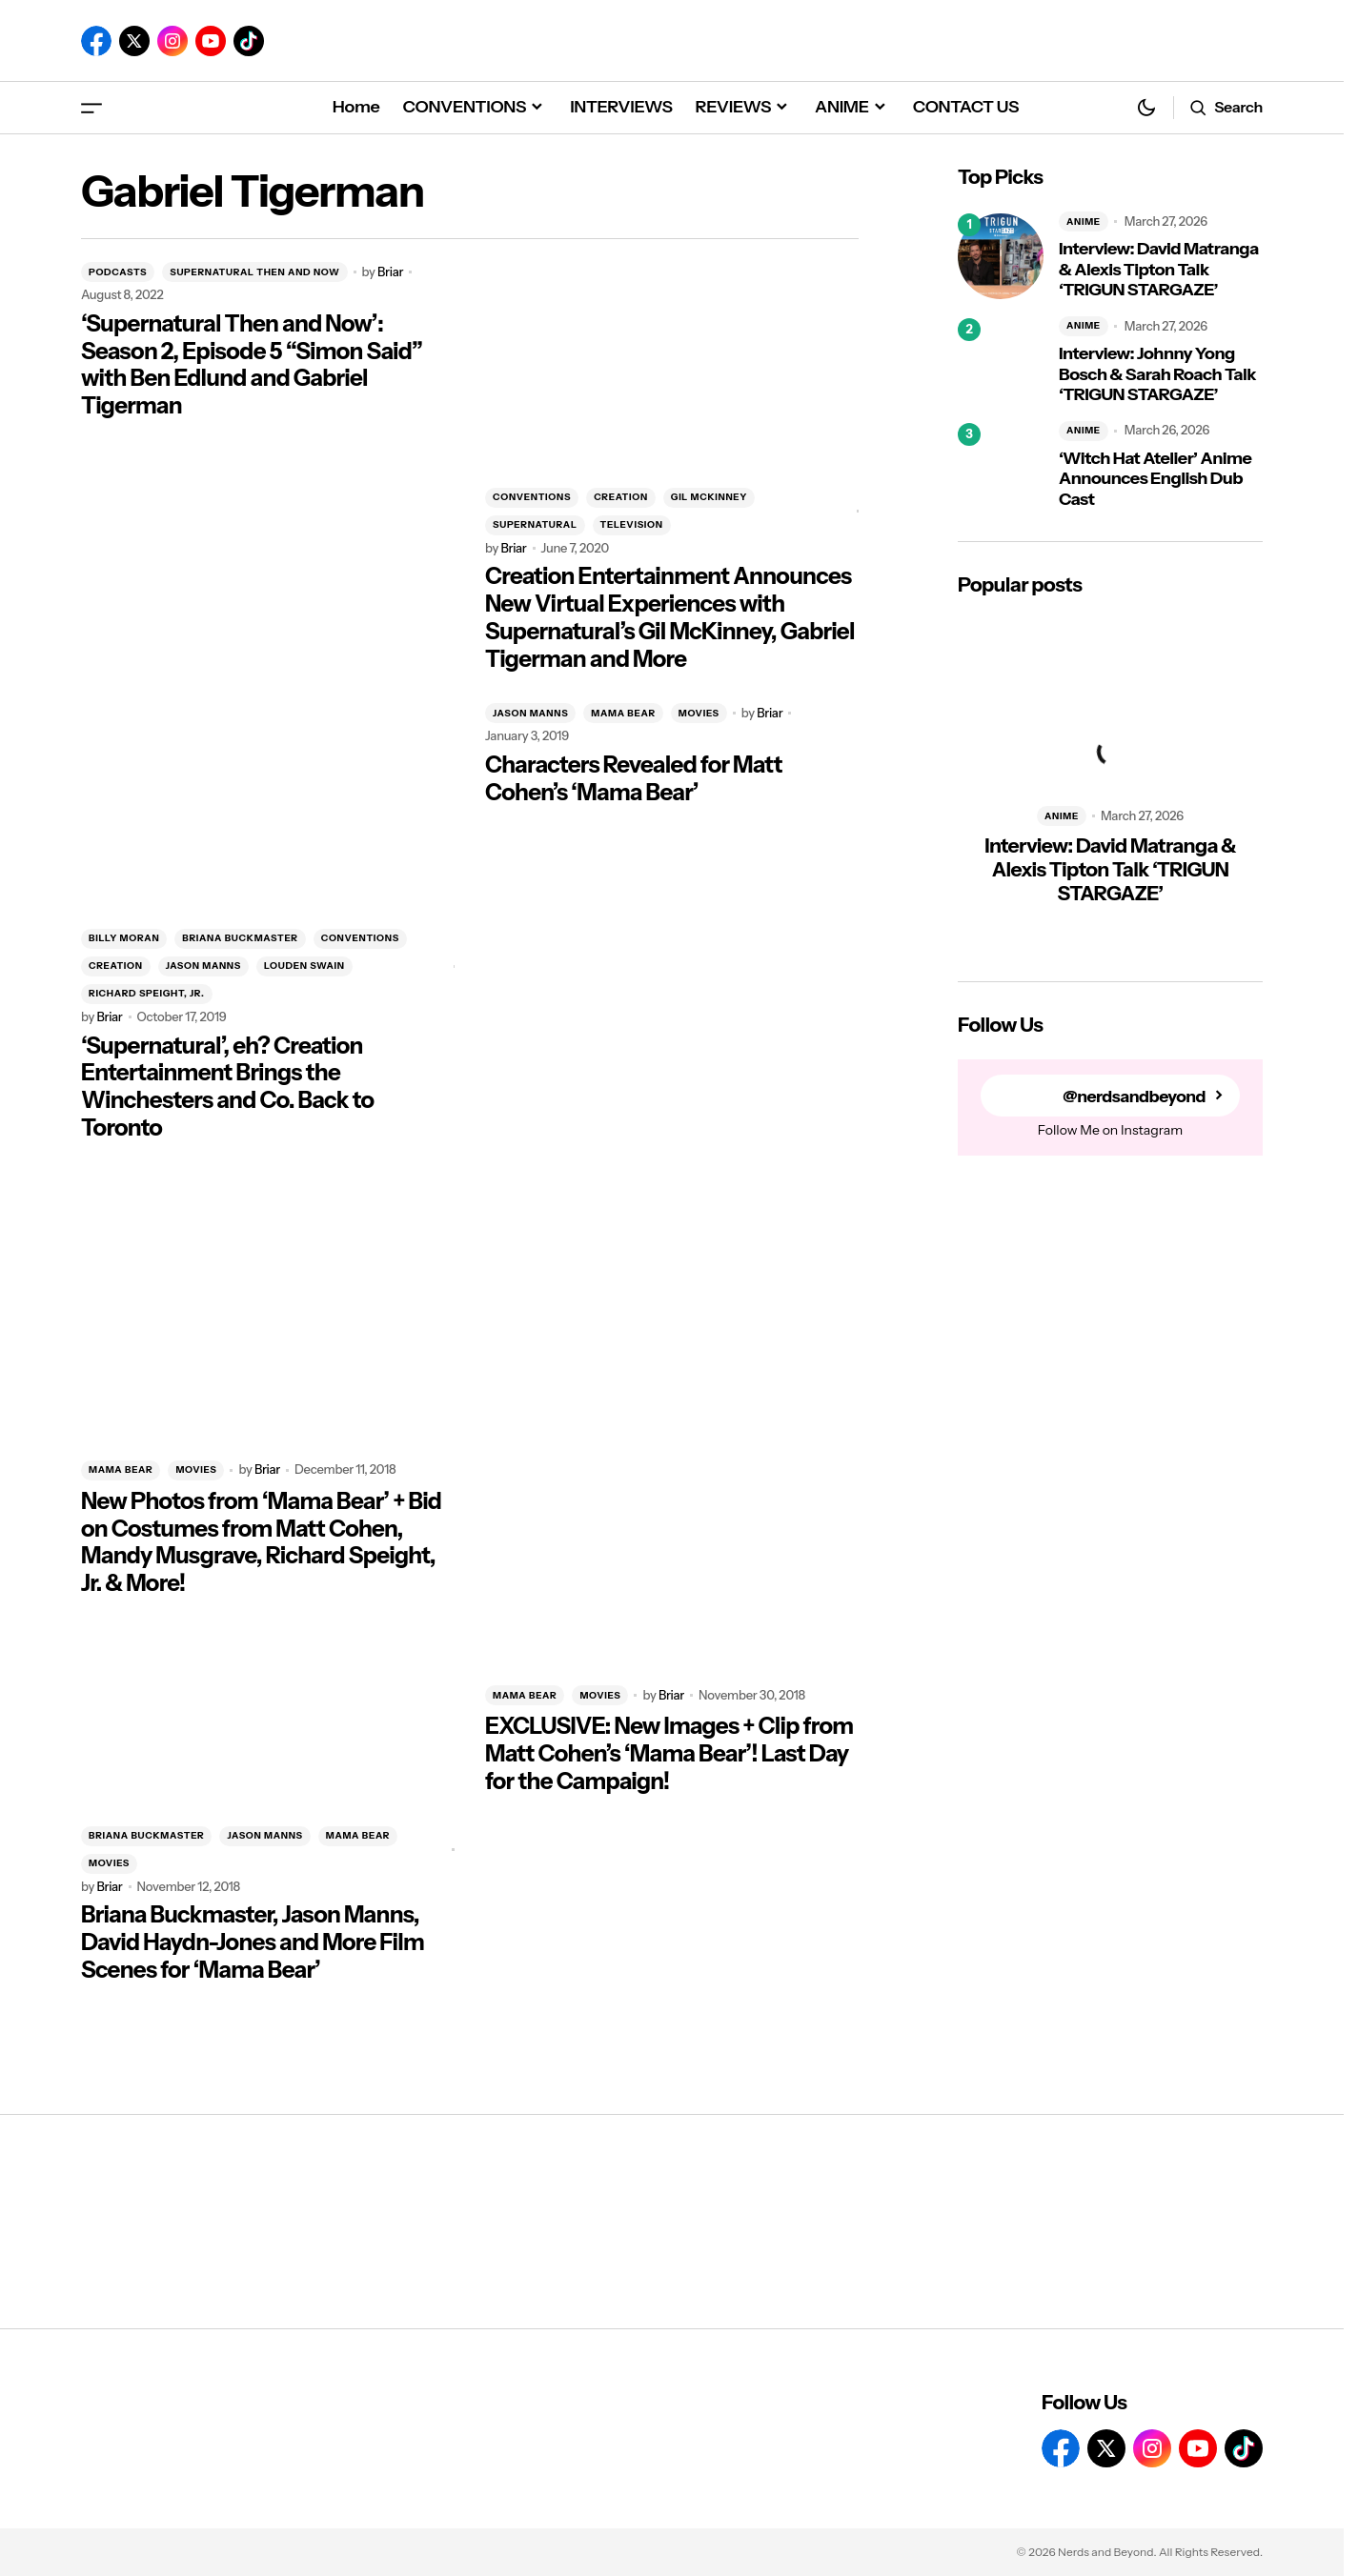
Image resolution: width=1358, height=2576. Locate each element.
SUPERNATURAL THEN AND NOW (254, 272)
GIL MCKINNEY (709, 497)
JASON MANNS (203, 965)
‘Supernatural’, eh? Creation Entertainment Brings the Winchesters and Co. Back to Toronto (227, 1087)
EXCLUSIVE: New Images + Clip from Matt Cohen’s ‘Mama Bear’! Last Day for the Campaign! (669, 1754)
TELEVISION (631, 524)
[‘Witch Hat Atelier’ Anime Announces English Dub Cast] (1001, 466)
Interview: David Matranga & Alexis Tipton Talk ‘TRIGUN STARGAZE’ (1159, 269)
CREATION (621, 497)
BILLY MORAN (124, 938)
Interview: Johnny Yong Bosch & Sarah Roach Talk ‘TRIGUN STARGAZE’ (1157, 374)
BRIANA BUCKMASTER (239, 938)
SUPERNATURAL (535, 524)
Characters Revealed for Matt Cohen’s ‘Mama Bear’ (633, 779)
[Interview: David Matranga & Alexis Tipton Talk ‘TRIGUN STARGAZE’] (1001, 256)
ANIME (1083, 221)
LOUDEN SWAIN (304, 965)
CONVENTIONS (532, 497)
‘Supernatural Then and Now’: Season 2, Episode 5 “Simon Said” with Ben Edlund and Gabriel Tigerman (251, 365)
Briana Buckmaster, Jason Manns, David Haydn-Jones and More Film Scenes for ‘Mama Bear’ (252, 1942)
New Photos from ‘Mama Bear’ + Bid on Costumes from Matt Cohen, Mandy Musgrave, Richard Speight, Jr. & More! (261, 1542)
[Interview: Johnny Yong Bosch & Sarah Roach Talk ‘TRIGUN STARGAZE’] (1001, 361)
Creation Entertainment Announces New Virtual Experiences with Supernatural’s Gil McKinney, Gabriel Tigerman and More (670, 617)
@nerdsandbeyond (1132, 1096)
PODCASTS (118, 272)
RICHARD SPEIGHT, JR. (147, 993)
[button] (91, 107)
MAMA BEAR (623, 713)
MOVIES (699, 713)
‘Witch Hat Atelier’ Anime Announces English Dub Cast (1155, 479)
